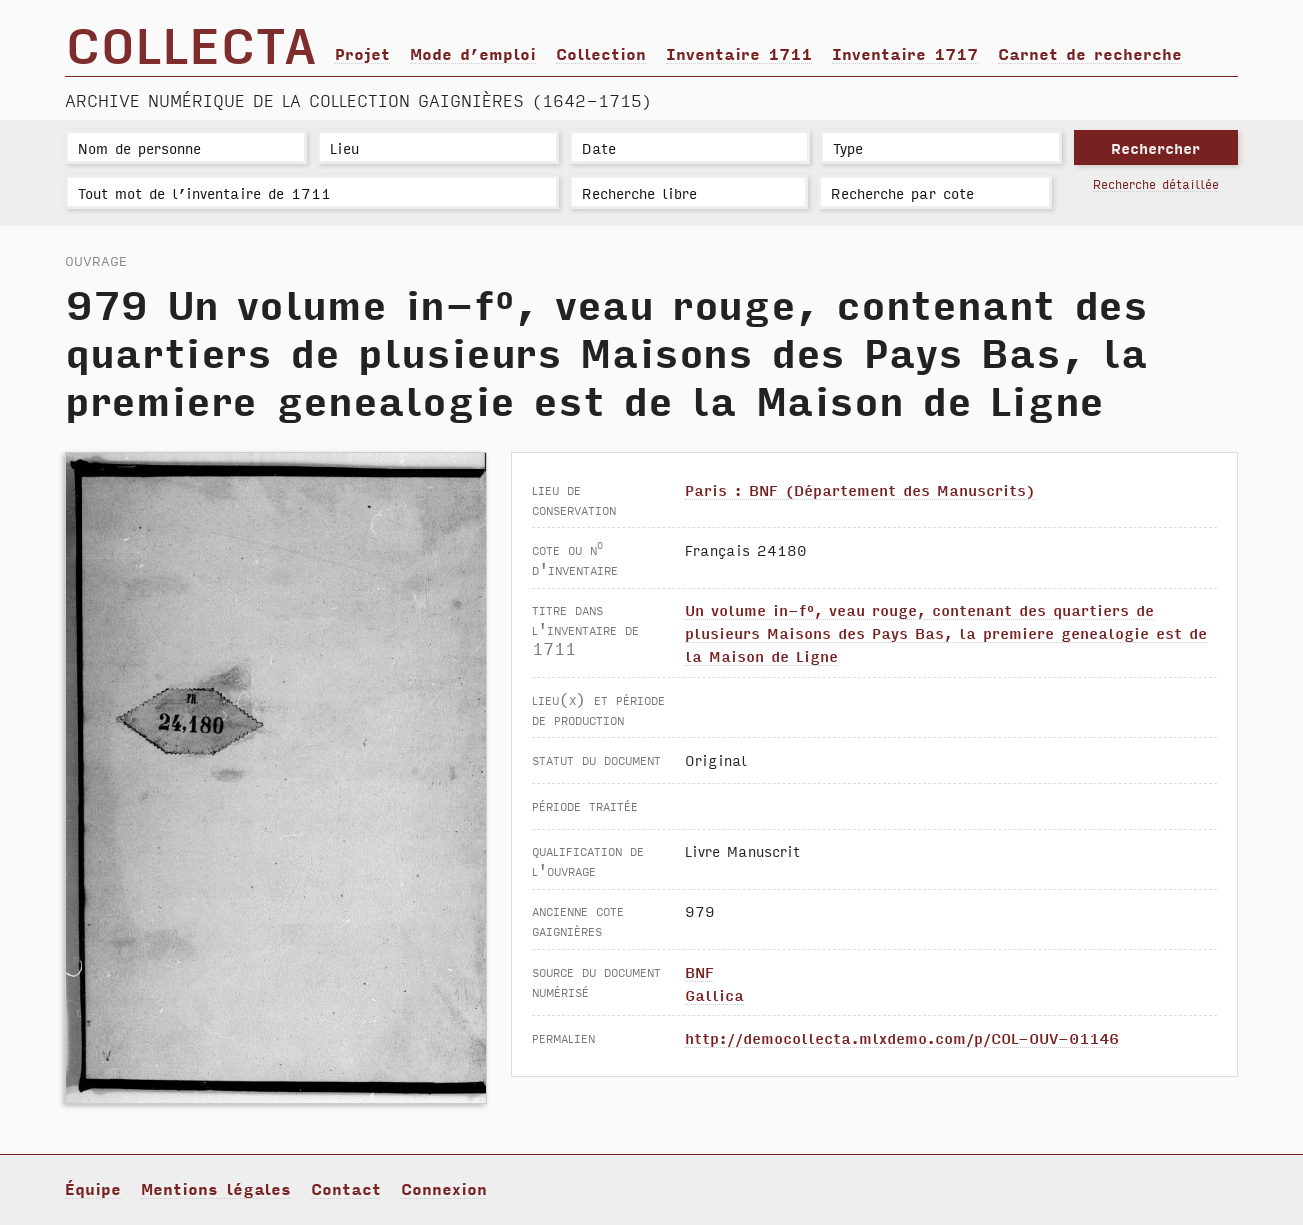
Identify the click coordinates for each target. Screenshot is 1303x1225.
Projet (362, 53)
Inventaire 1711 (739, 53)
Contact (346, 1188)
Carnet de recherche (1090, 53)
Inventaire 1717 (905, 53)
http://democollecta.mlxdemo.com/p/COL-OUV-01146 (902, 1037)
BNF (699, 971)
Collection (601, 53)
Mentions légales (216, 1188)
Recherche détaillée (1156, 183)
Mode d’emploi (473, 53)
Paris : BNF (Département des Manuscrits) (860, 489)
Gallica (714, 994)
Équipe (93, 1188)
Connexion (444, 1188)
